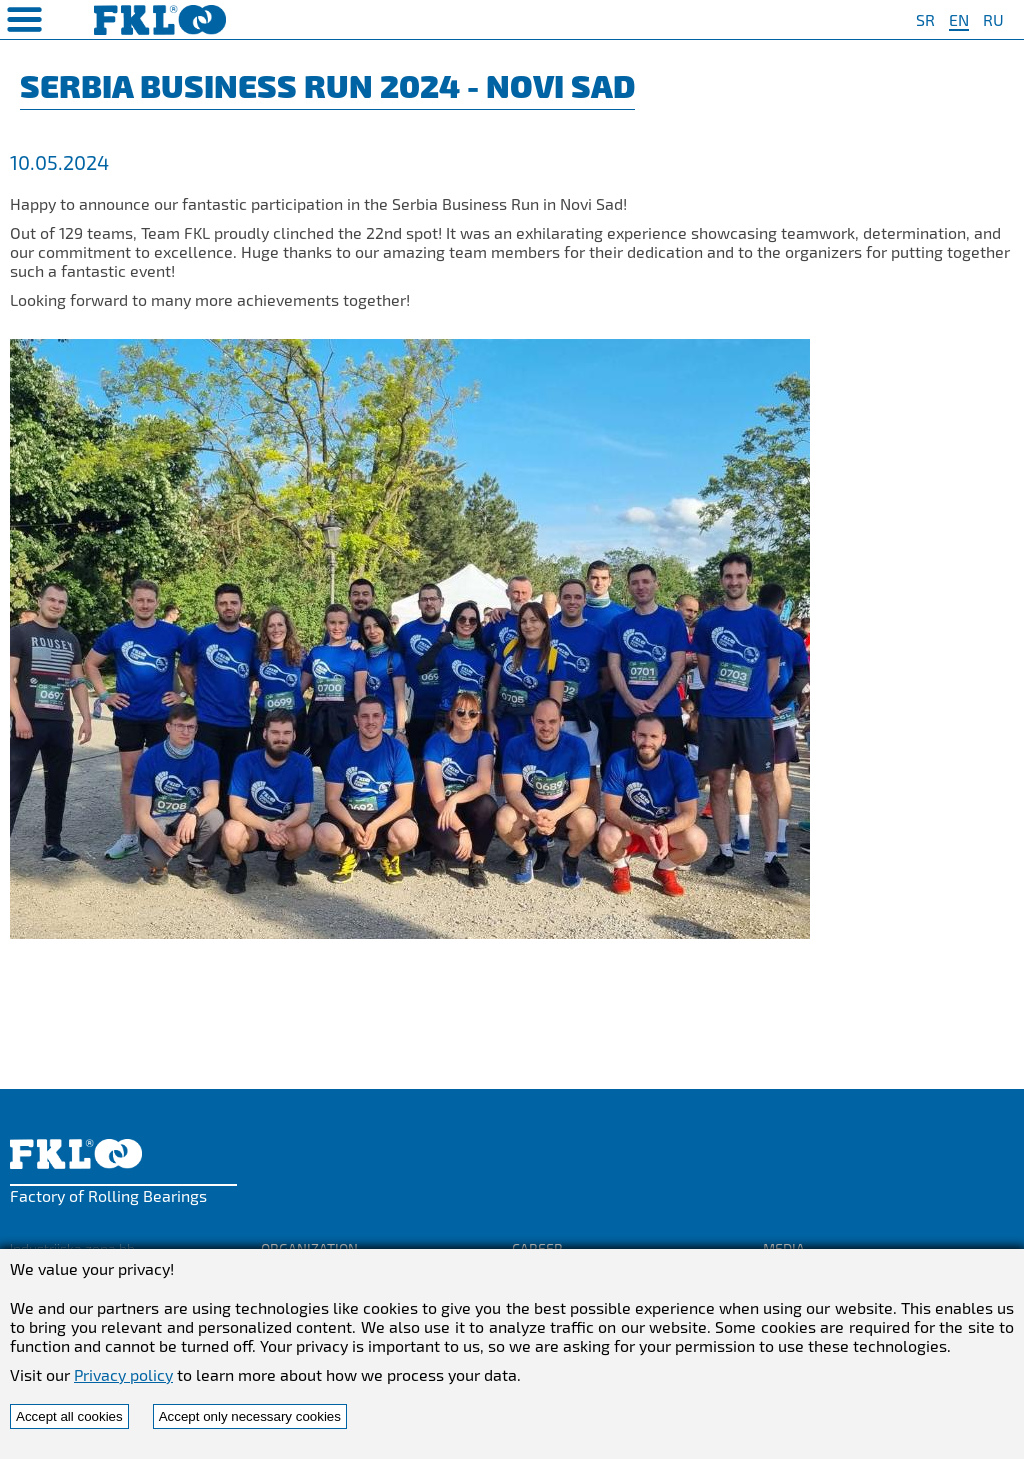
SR (925, 19)
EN (959, 19)
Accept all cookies (69, 1416)
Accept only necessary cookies (250, 1416)
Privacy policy (123, 1374)
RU (993, 19)
